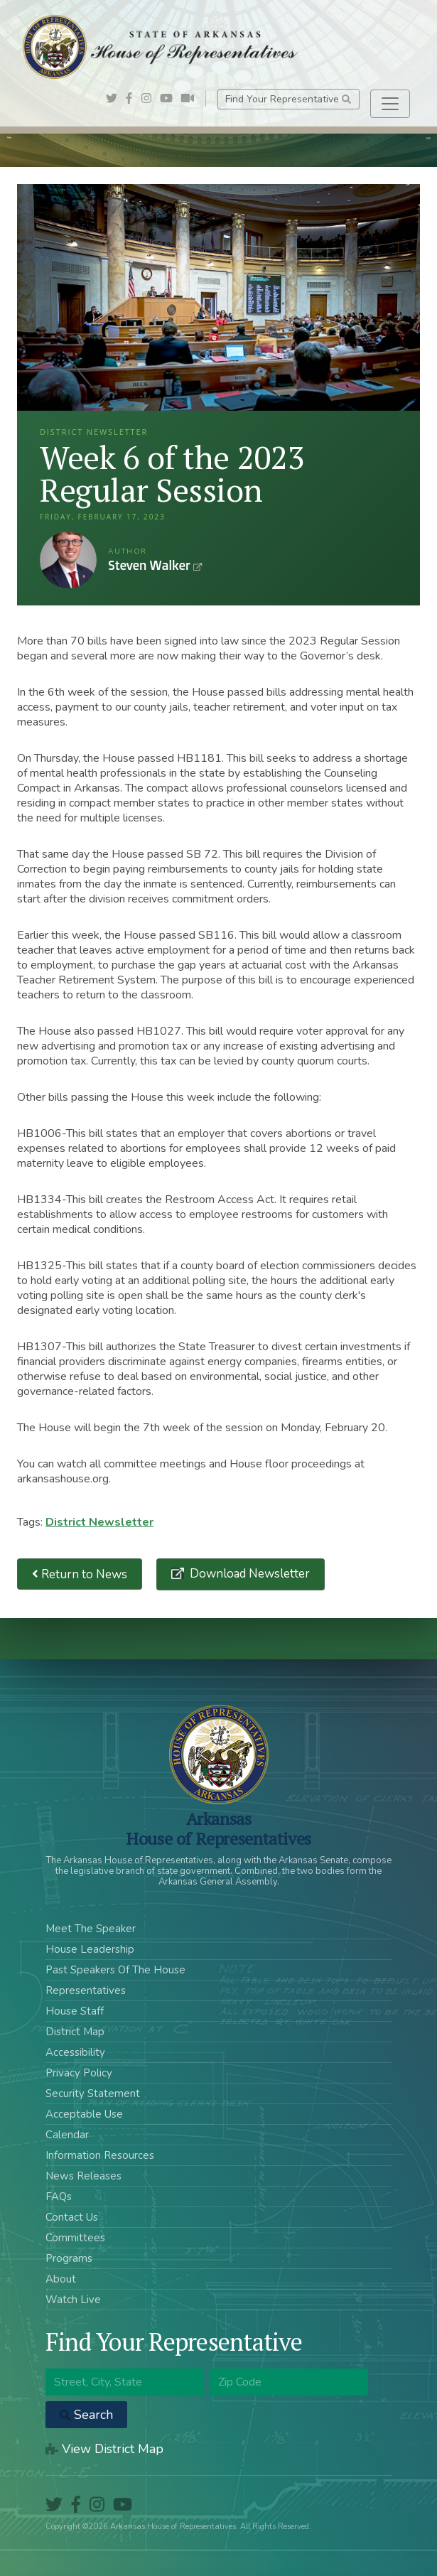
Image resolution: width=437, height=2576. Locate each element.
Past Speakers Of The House (115, 1970)
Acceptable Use (84, 2114)
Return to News (79, 1574)
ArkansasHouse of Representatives (218, 1828)
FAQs (58, 2196)
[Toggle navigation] (390, 104)
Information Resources (99, 2155)
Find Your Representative (288, 99)
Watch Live (73, 2299)
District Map (74, 2032)
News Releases (83, 2176)
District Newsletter (99, 1522)
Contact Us (71, 2217)
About (60, 2279)
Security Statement (92, 2093)
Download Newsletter (248, 1573)
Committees (75, 2238)
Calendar (67, 2135)
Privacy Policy (78, 2073)
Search (86, 2414)
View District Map (104, 2448)
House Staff (74, 2011)
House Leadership (89, 1949)
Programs (68, 2258)
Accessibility (75, 2052)
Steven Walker (68, 560)
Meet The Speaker (90, 1929)
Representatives (85, 1990)
